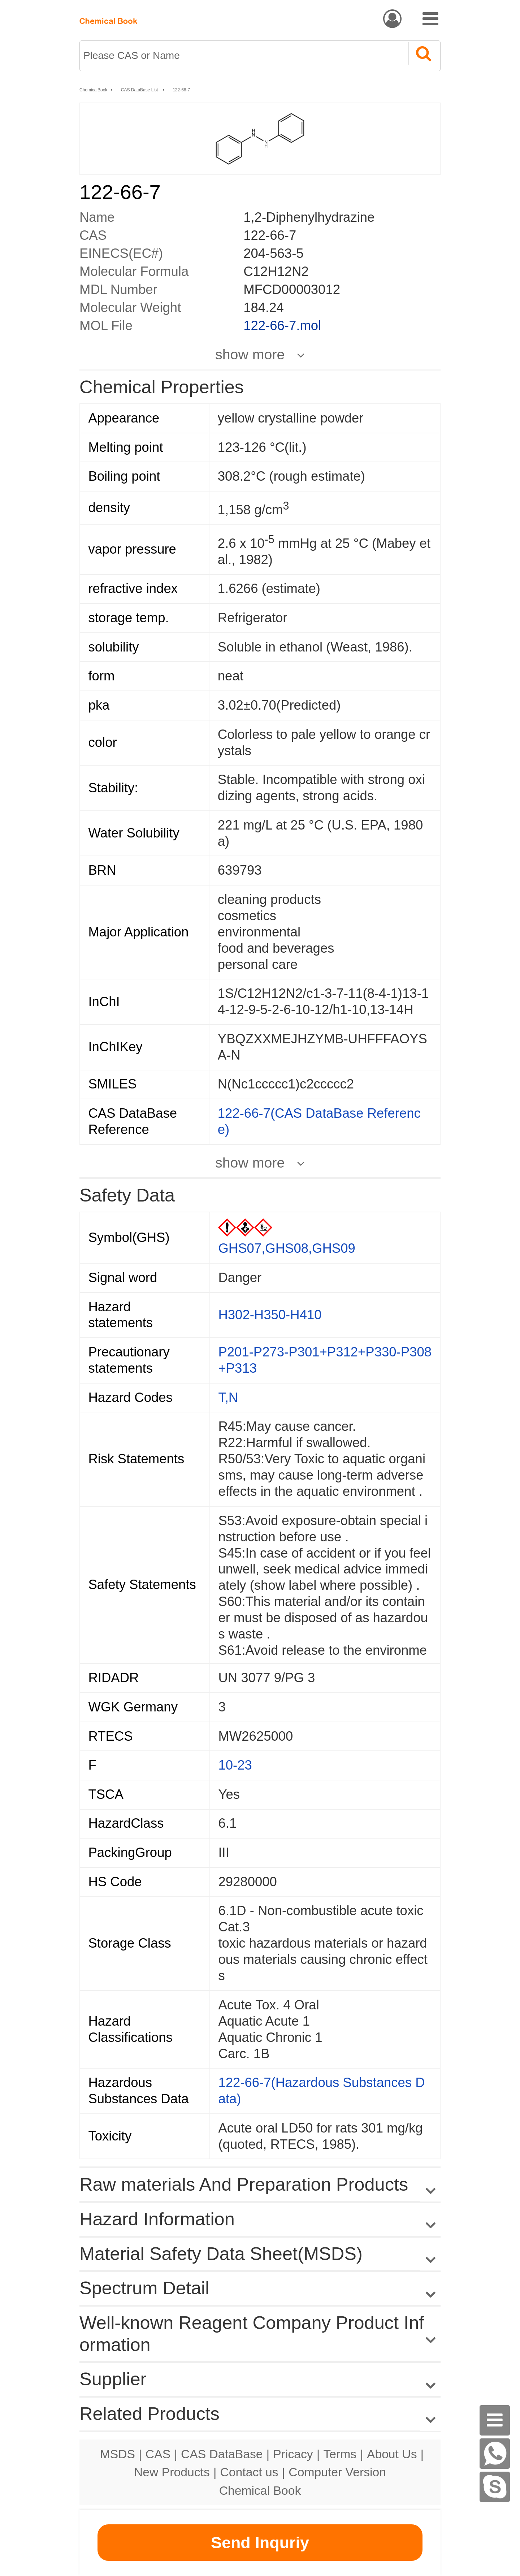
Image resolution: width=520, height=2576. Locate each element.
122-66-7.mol (282, 325)
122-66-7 (181, 89)
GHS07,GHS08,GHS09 (286, 1248)
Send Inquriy (260, 2542)
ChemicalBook (93, 89)
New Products (172, 2472)
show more (250, 354)
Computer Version (337, 2472)
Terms (339, 2454)
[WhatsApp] (495, 2453)
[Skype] (495, 2487)
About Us (392, 2454)
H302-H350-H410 (269, 1314)
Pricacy (293, 2454)
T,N (228, 1397)
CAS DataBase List (140, 89)
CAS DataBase (222, 2454)
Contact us (249, 2472)
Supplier (112, 2379)
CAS (158, 2454)
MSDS (117, 2454)
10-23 (235, 1765)
